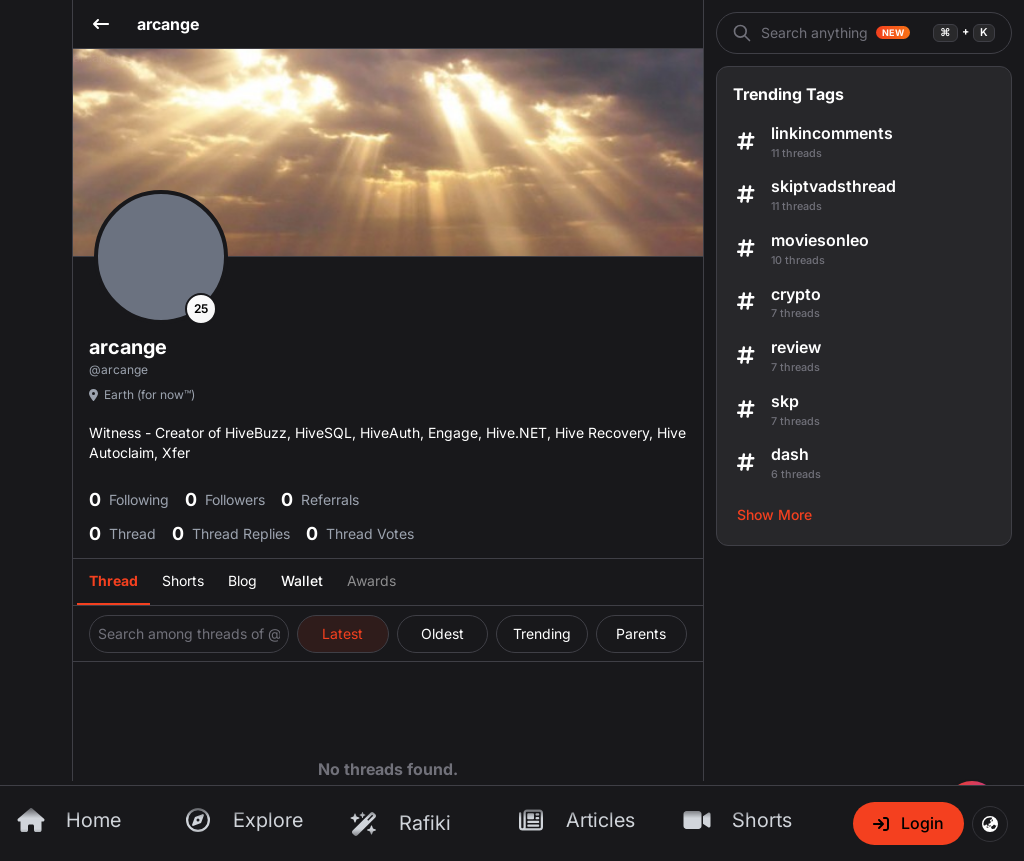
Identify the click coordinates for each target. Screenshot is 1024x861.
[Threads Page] (512, 486)
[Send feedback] (16, 223)
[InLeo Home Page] (512, 712)
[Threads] (512, 203)
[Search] (37, 263)
